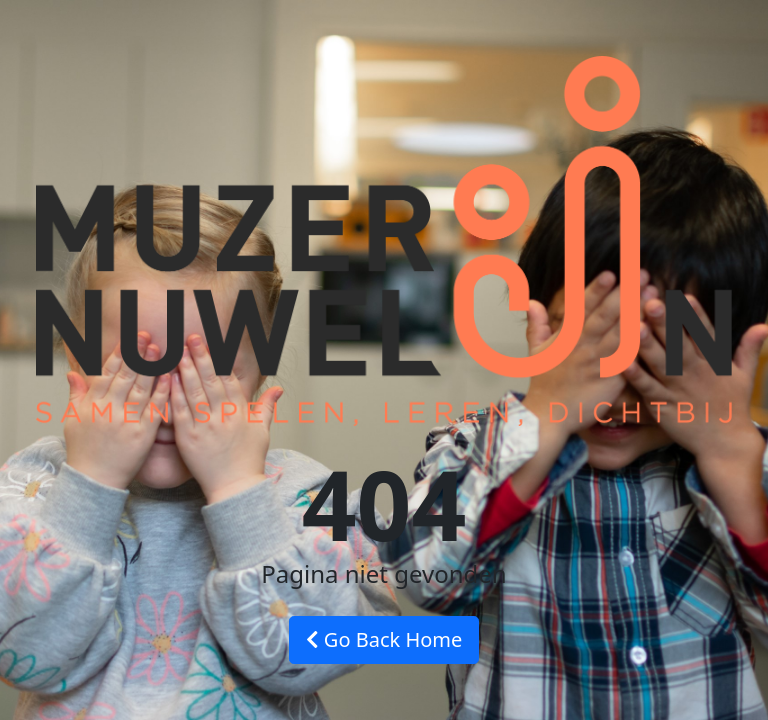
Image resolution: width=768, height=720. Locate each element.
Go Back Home (384, 639)
